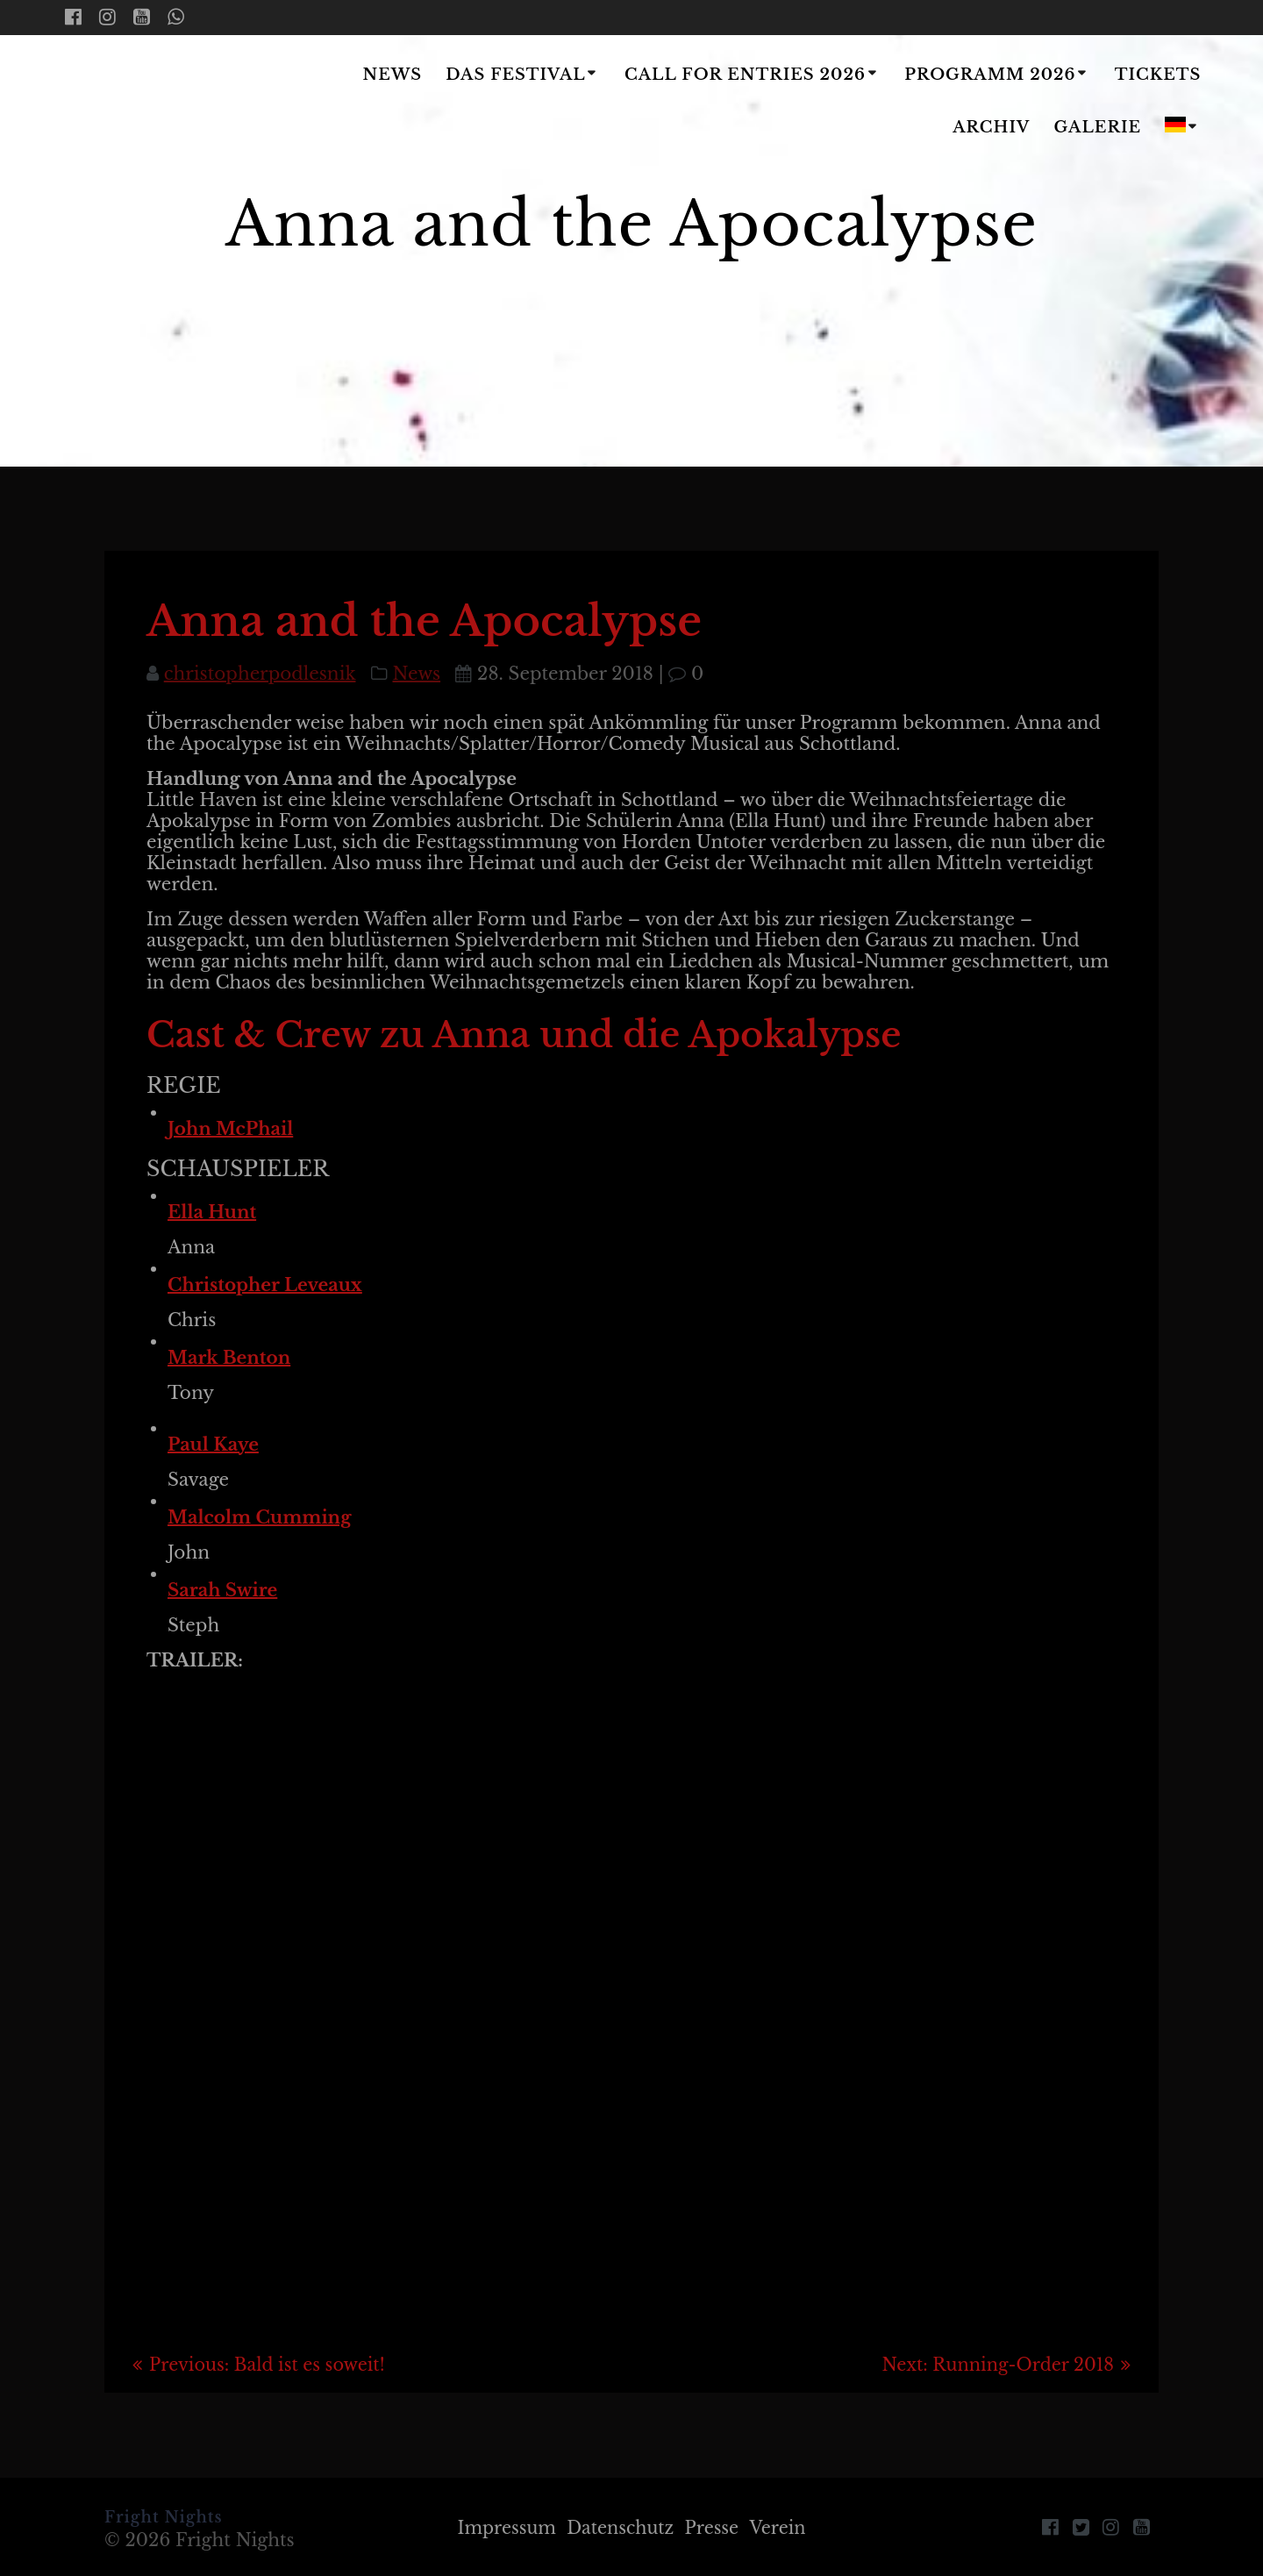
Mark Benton (229, 1357)
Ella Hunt (212, 1212)
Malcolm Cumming (259, 1517)
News (393, 74)
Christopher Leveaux (265, 1284)
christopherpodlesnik (260, 673)
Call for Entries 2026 (745, 74)
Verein (783, 2527)
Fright (168, 102)
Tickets (1158, 74)
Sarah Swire (222, 1590)
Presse (715, 2527)
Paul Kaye (213, 1444)
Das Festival (515, 74)
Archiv (991, 127)
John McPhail (230, 1128)
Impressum (501, 2527)
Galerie (1098, 127)
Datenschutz (619, 2527)
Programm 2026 (989, 74)
